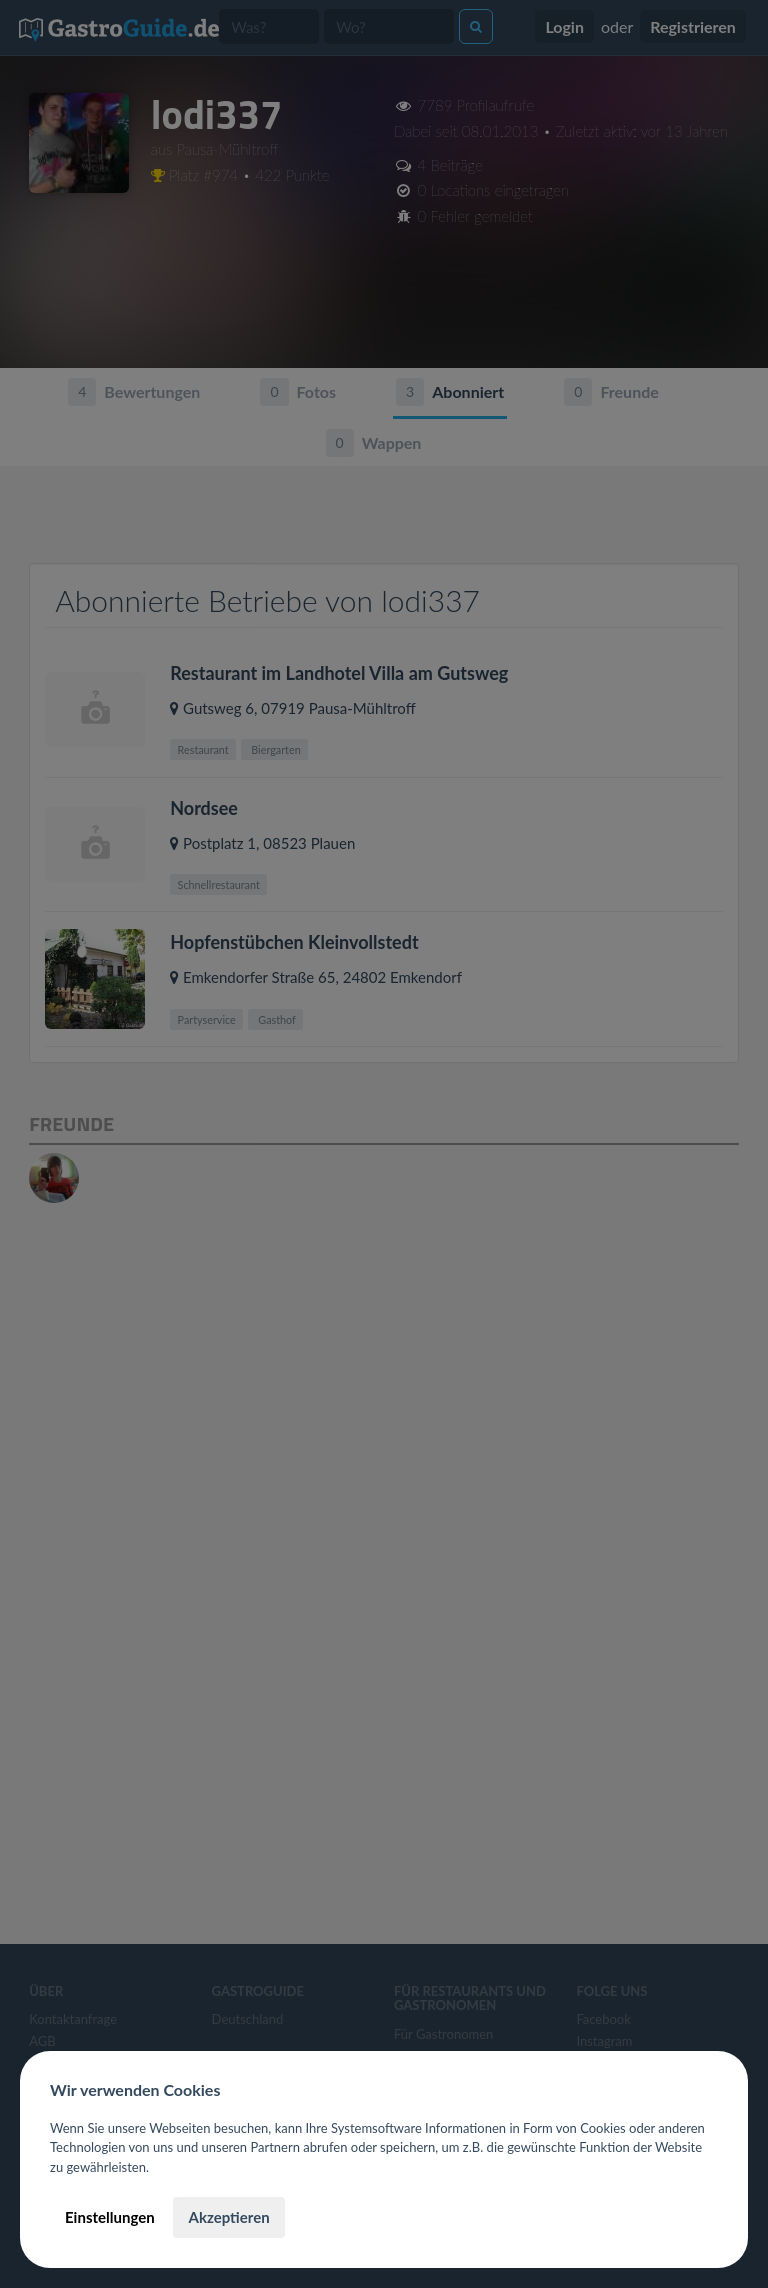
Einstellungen (110, 2217)
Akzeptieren (228, 2217)
